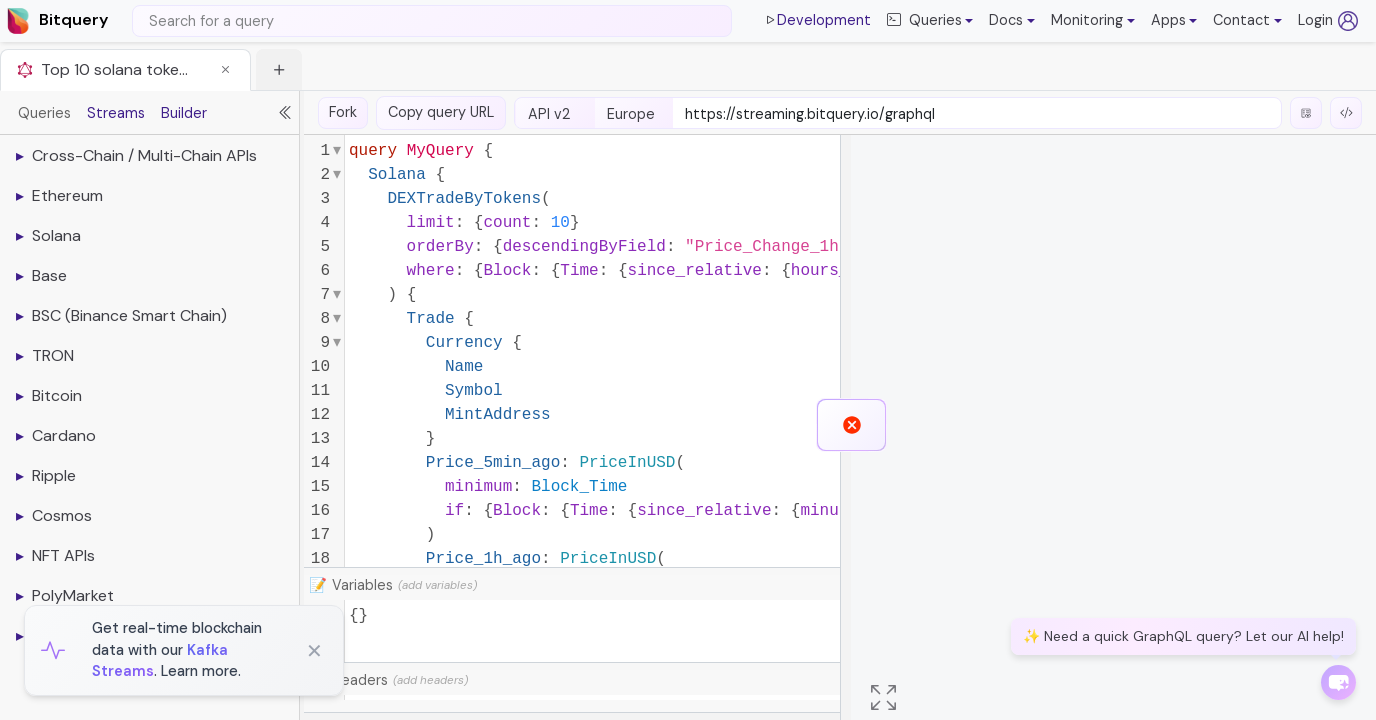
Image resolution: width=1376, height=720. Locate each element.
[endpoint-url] (977, 115)
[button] (1012, 21)
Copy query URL (441, 112)
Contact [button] (1241, 20)
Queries (44, 113)
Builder (184, 113)
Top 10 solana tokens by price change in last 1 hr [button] (116, 69)
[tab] (125, 69)
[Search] (432, 21)
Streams (116, 113)
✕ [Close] (314, 651)
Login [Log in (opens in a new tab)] (1328, 21)
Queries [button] (924, 21)
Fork (343, 112)
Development (817, 21)
